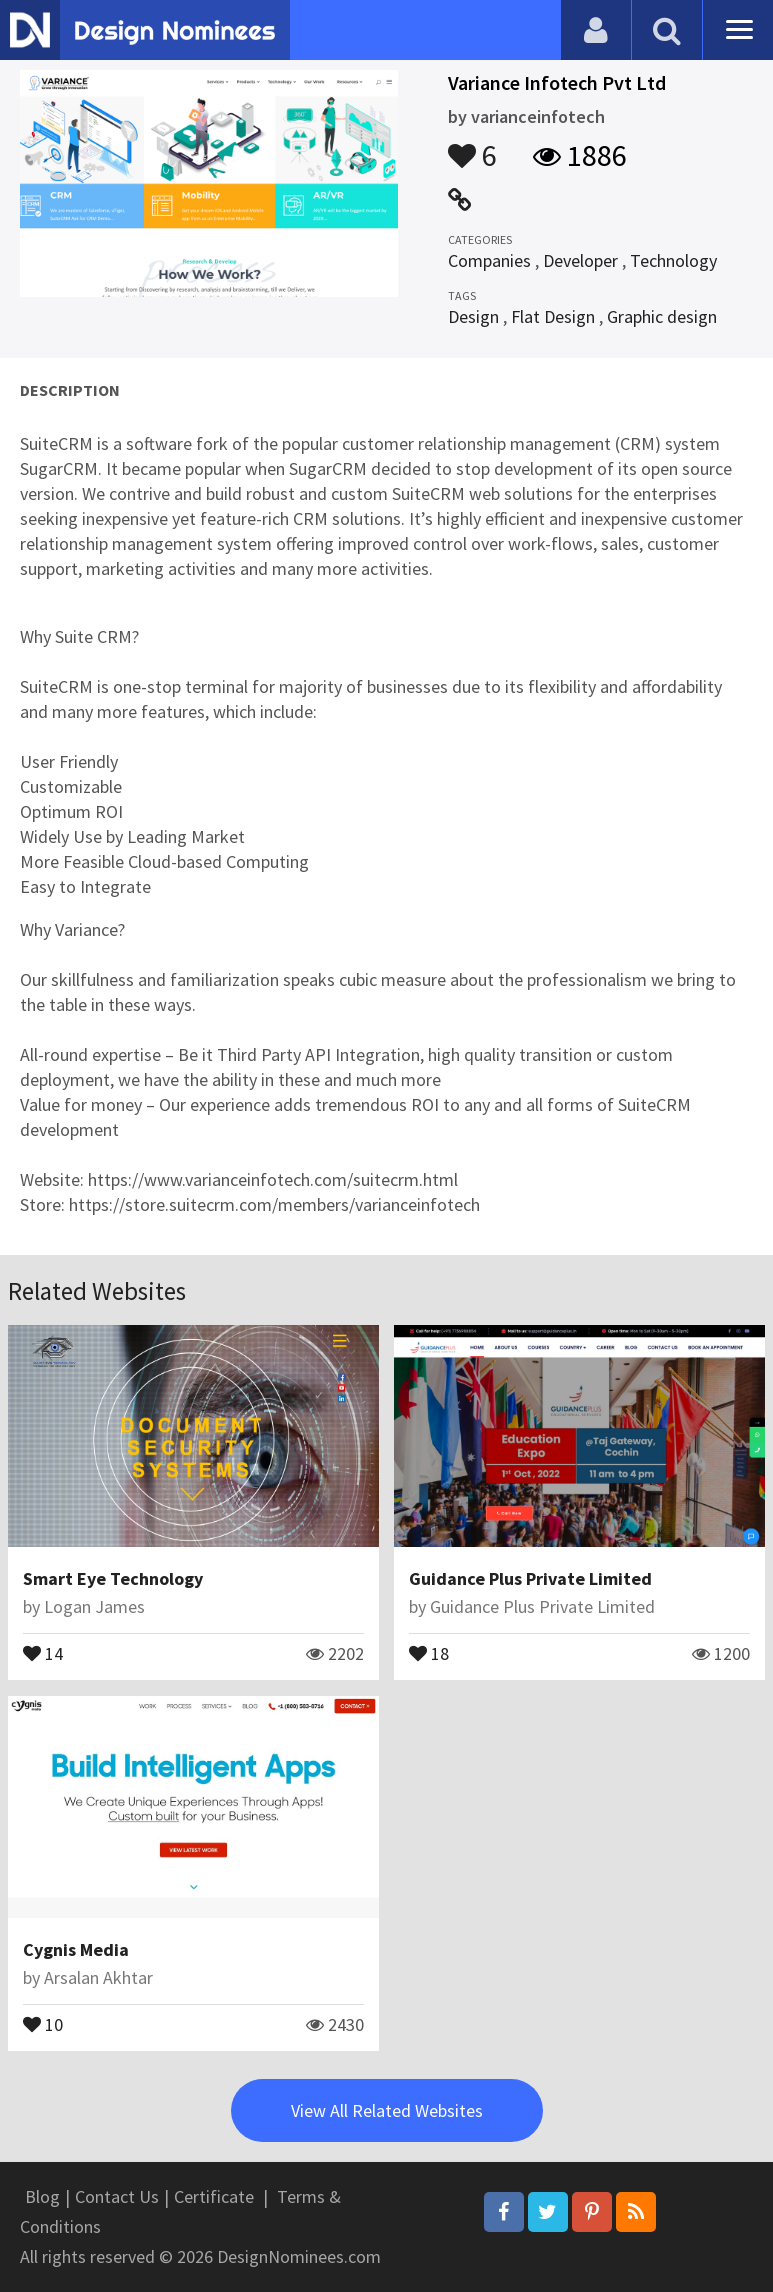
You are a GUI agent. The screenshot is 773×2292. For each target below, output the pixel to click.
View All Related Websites (387, 2110)
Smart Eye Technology (113, 1578)
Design (473, 316)
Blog (42, 2196)
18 (429, 1652)
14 (43, 1652)
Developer (580, 260)
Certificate (214, 2196)
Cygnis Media (76, 1949)
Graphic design (662, 316)
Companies (489, 260)
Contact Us (117, 2196)
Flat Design (553, 316)
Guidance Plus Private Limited (530, 1578)
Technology (673, 260)
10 (43, 2023)
